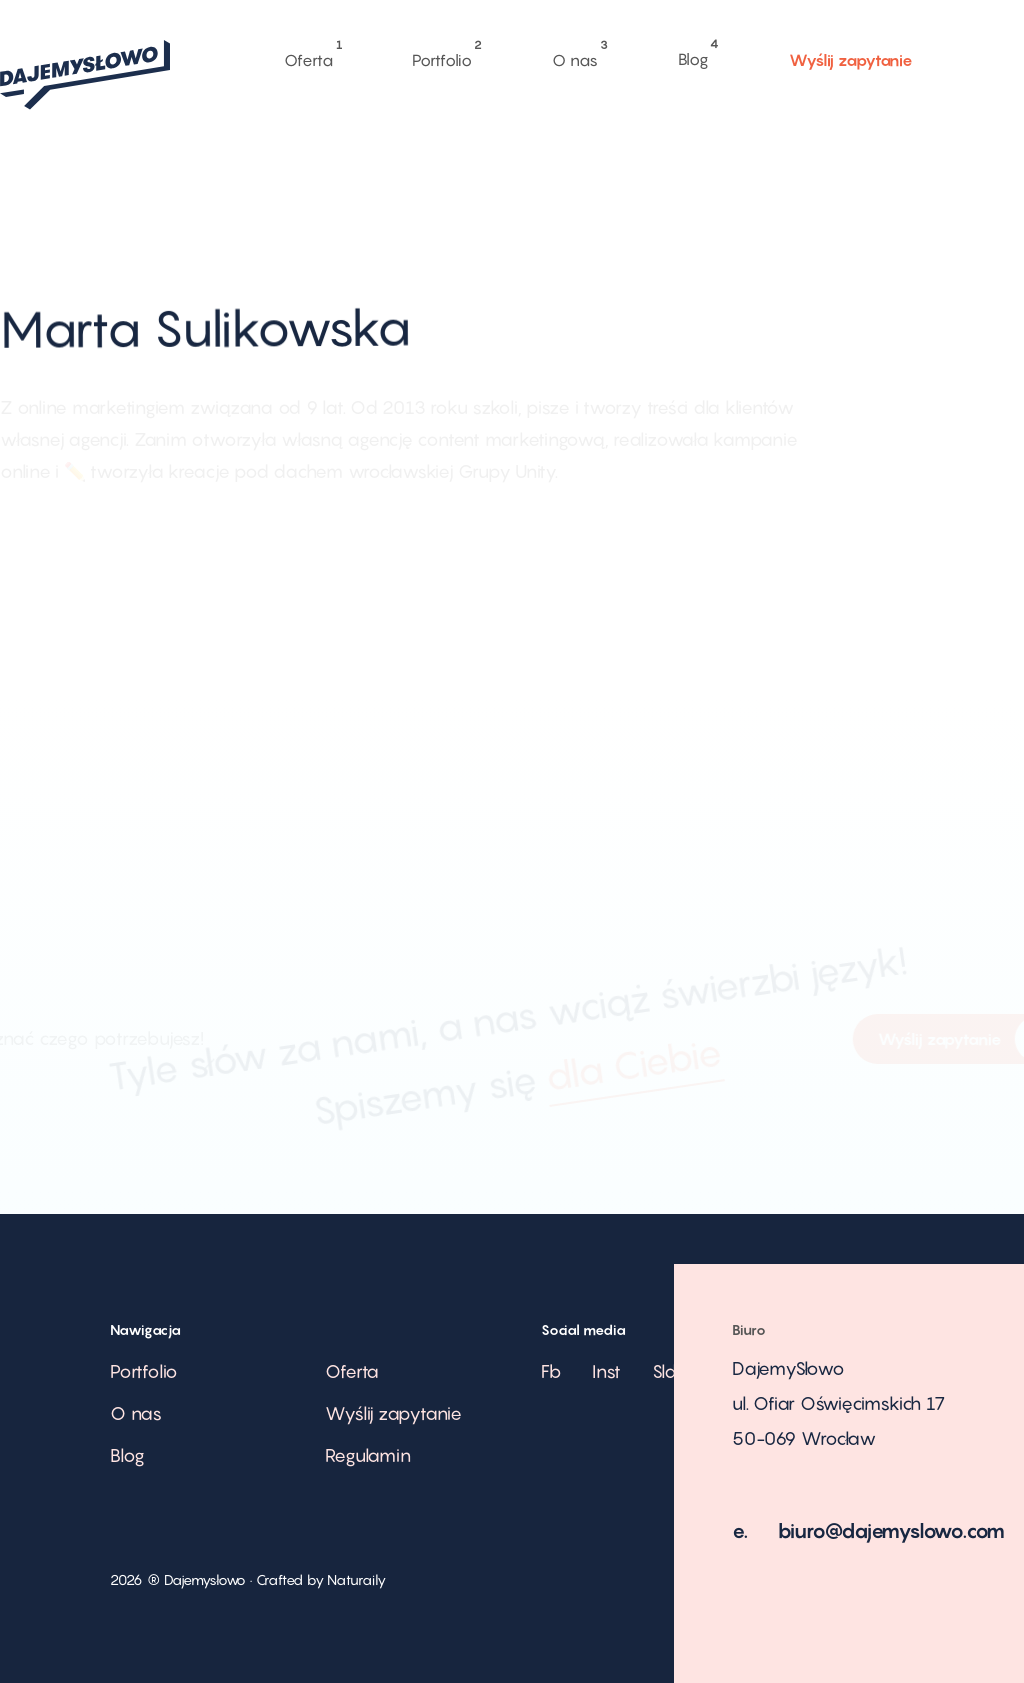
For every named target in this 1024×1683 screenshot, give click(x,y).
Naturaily (356, 1579)
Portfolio (442, 55)
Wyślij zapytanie (851, 58)
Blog (693, 49)
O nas (574, 54)
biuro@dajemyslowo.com (892, 1531)
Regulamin (367, 1455)
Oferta (308, 55)
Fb (551, 1371)
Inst (606, 1371)
